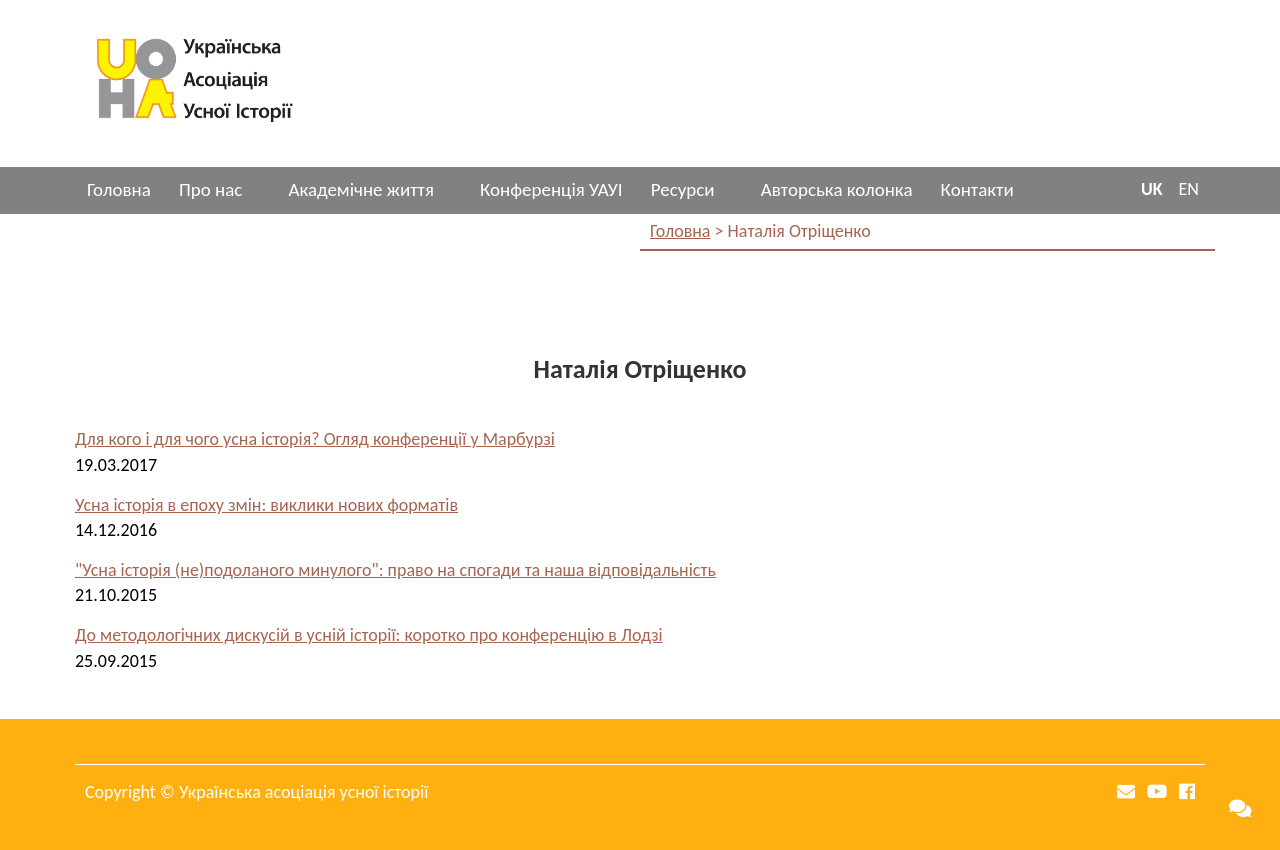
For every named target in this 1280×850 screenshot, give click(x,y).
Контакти (977, 189)
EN (1189, 189)
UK (1152, 189)
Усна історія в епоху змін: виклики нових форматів (266, 505)
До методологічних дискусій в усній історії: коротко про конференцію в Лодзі (369, 635)
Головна (119, 189)
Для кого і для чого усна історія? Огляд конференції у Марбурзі (315, 439)
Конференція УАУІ (551, 189)
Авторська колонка (837, 189)
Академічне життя (360, 189)
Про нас (210, 189)
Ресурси (683, 189)
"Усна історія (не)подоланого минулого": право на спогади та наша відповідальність (395, 570)
